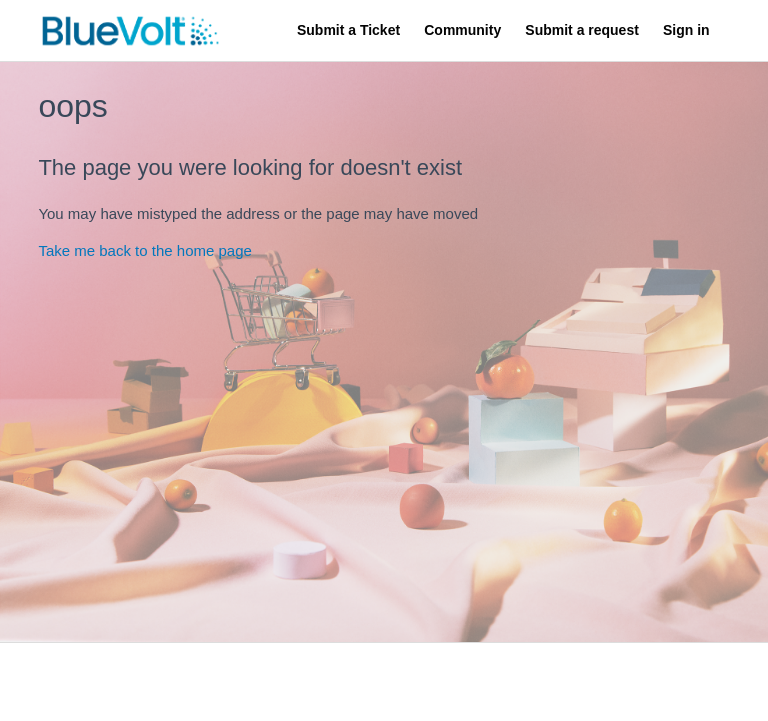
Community (462, 30)
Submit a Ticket (348, 30)
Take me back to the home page (144, 250)
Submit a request (581, 30)
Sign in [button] (686, 30)
